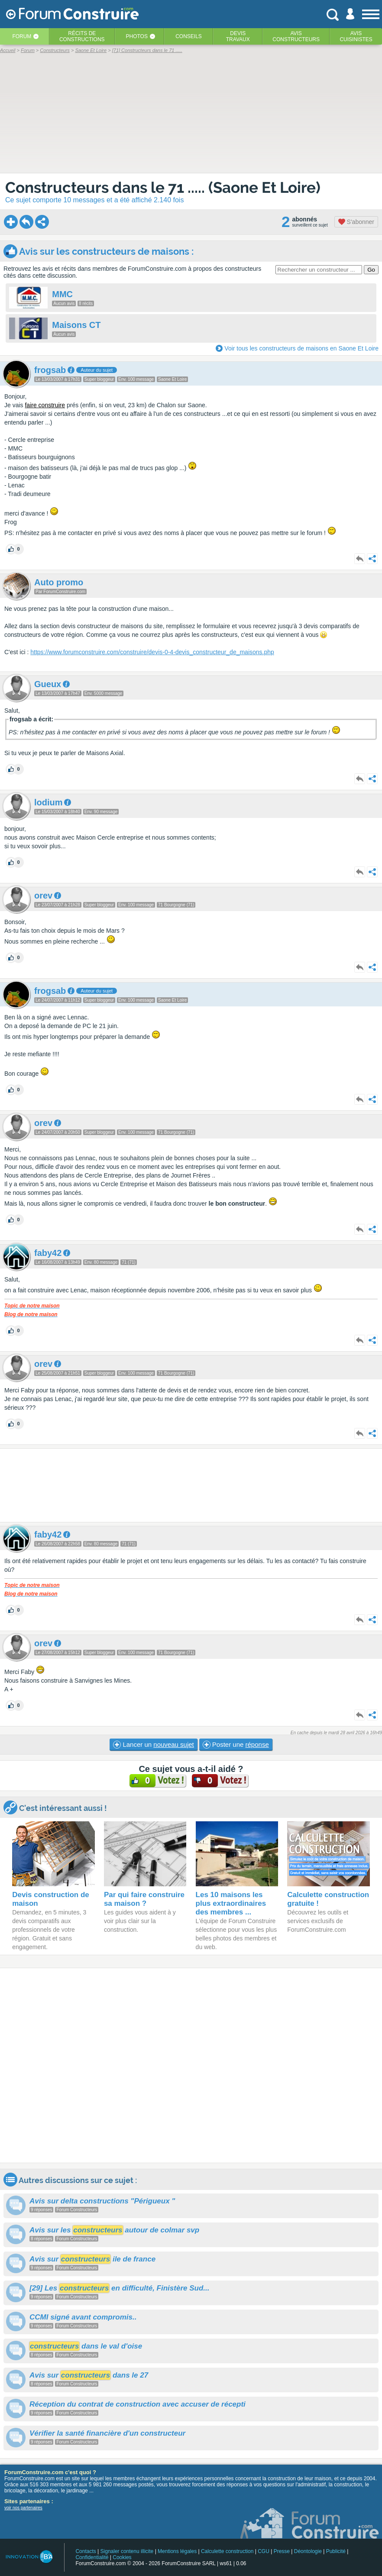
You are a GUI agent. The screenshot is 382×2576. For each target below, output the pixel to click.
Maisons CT (76, 325)
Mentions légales (177, 2551)
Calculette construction (227, 2551)
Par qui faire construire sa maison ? (144, 1899)
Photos (136, 36)
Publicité (336, 2551)
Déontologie (308, 2551)
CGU (263, 2551)
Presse (282, 2551)
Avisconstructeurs (296, 36)
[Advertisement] (191, 1485)
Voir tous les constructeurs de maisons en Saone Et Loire (301, 348)
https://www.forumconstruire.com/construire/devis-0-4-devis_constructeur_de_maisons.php (152, 652)
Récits (82, 36)
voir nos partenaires (23, 2507)
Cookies (122, 2557)
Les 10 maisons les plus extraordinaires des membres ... (231, 1903)
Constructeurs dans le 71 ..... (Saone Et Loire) (162, 187)
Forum (21, 36)
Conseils (188, 36)
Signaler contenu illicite (127, 2551)
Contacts (85, 2551)
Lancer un (153, 1745)
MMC (62, 294)
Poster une (236, 1745)
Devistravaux (238, 36)
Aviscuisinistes (356, 36)
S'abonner (356, 221)
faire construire (45, 405)
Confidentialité (91, 2557)
